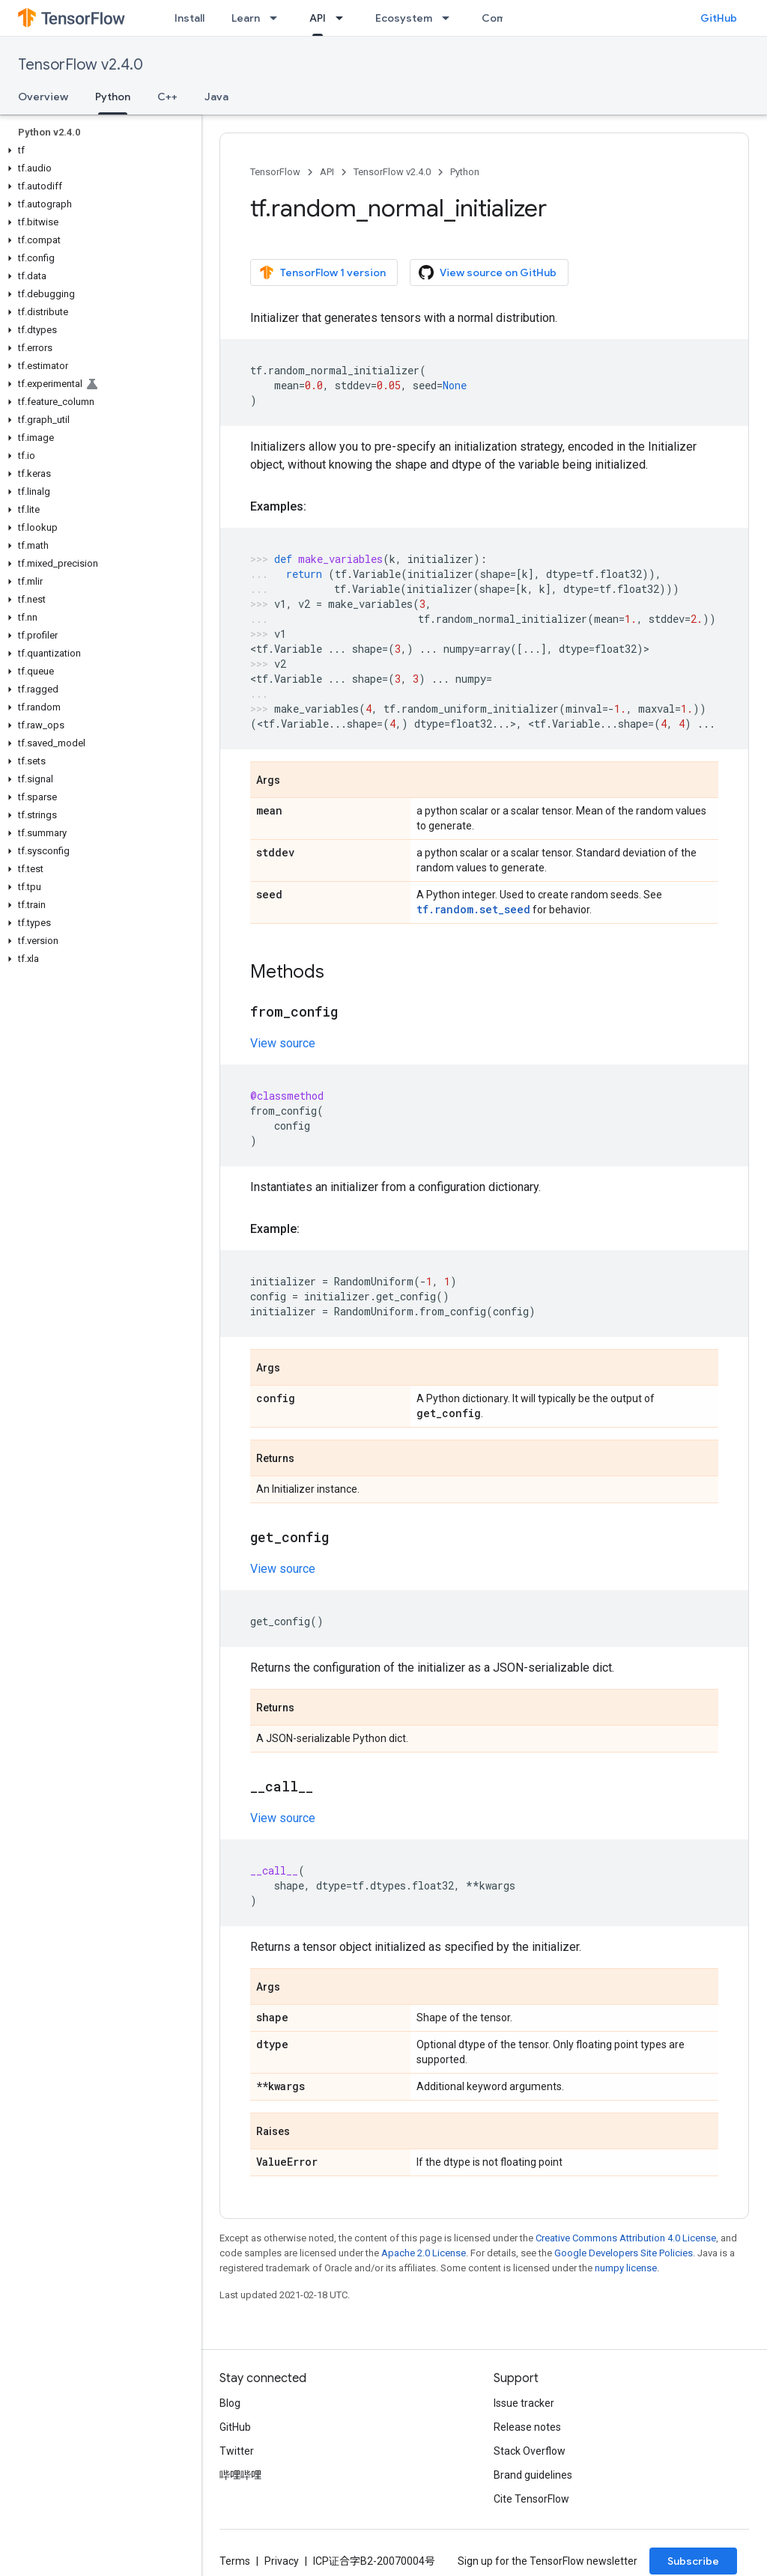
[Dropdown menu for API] (344, 18)
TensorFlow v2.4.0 (80, 64)
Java (216, 96)
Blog (229, 2403)
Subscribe (693, 2561)
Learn (245, 18)
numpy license (626, 2268)
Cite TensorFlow (531, 2499)
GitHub (718, 18)
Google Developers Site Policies (623, 2253)
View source (282, 1043)
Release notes (527, 2427)
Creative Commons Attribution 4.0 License (626, 2238)
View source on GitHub (488, 272)
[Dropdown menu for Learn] (278, 18)
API (327, 171)
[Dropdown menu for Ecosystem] (450, 18)
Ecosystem (403, 18)
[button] (97, 150)
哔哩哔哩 (240, 2475)
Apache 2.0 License (423, 2253)
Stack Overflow (530, 2451)
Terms (234, 2561)
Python (464, 171)
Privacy (281, 2561)
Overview (43, 96)
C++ (167, 96)
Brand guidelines (533, 2475)
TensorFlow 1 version (322, 272)
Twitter (236, 2451)
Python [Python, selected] (112, 96)
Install (189, 18)
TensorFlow (275, 171)
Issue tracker (524, 2403)
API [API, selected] (317, 18)
